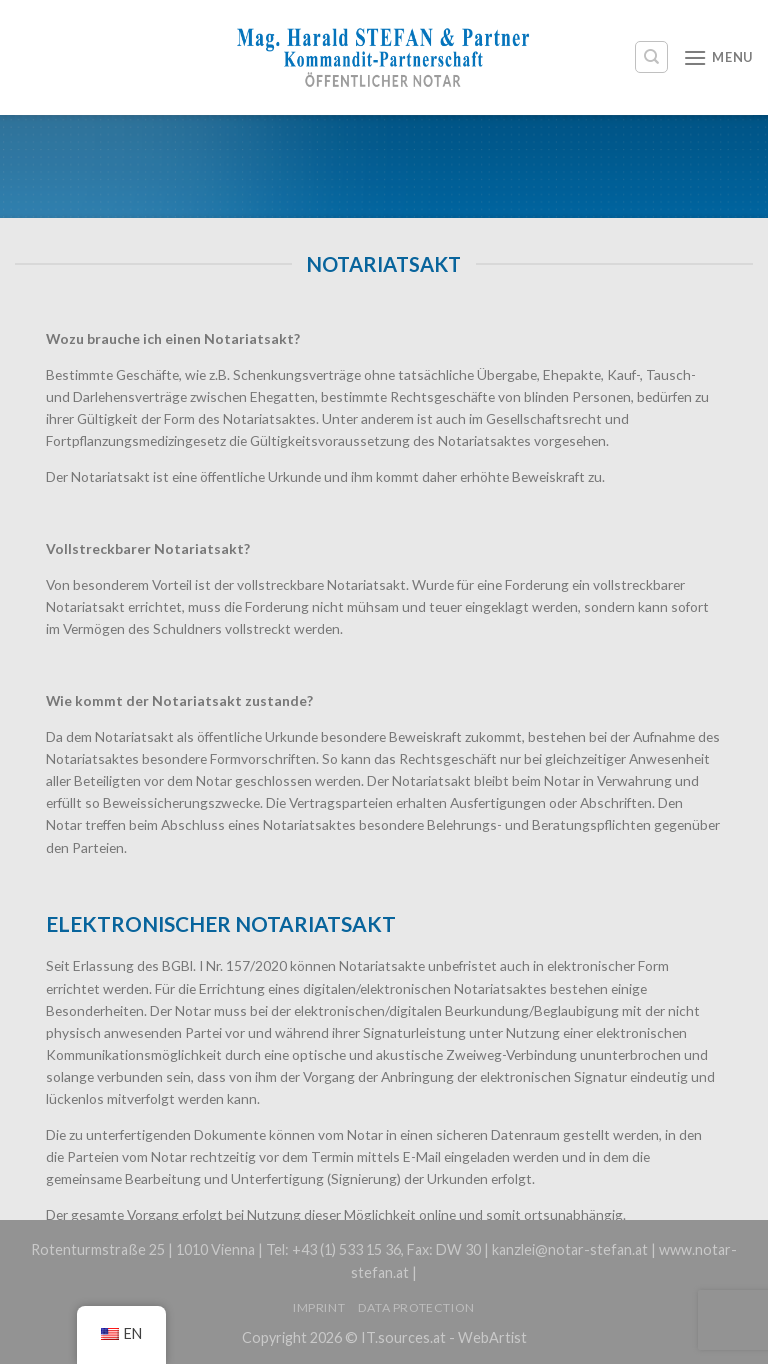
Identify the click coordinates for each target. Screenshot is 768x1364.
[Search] (651, 57)
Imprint (319, 1307)
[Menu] (718, 57)
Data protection (416, 1307)
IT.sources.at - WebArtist (444, 1337)
